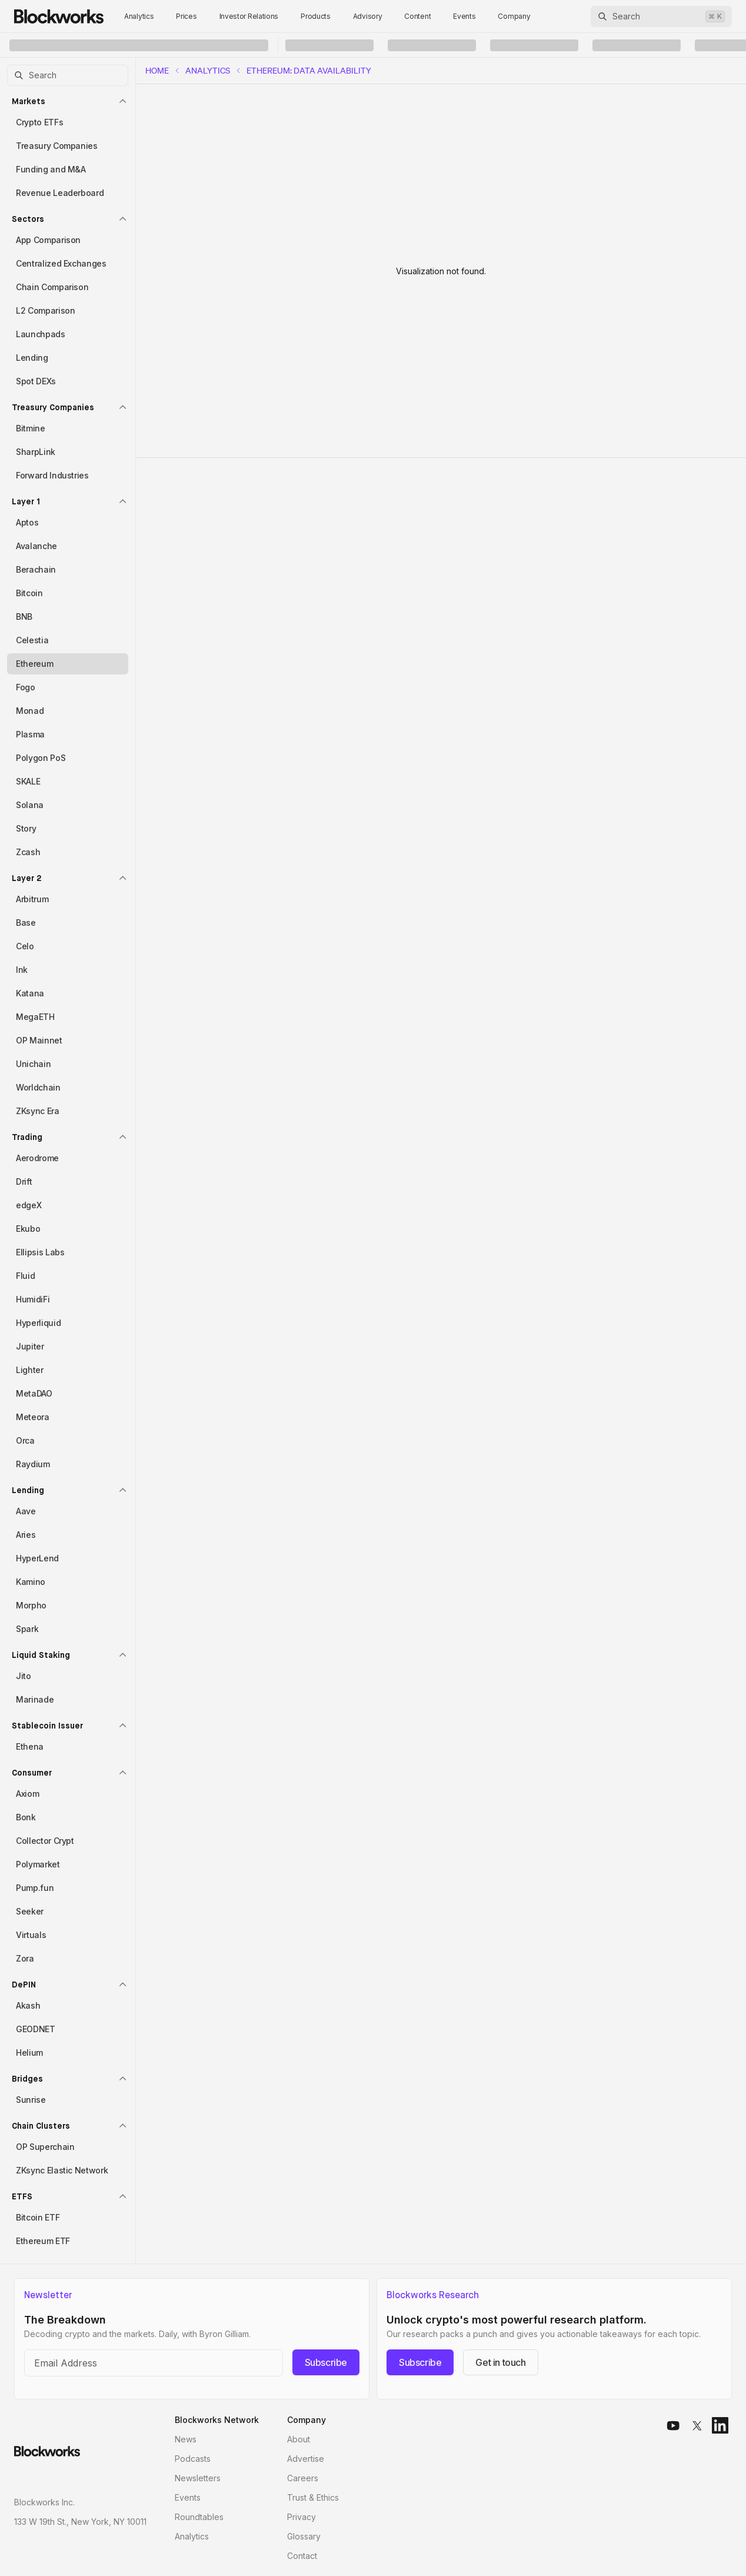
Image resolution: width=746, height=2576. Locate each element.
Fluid (25, 1276)
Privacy (301, 2517)
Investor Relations (249, 16)
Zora (25, 1958)
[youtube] (673, 2425)
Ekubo (28, 1229)
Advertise (305, 2459)
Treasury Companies (57, 146)
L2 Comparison (45, 310)
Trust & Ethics (313, 2497)
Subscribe (326, 2362)
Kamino (30, 1582)
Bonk (26, 1817)
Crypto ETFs (39, 122)
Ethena (30, 1746)
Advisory (367, 16)
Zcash (28, 852)
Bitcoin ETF (37, 2217)
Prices (186, 16)
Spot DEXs (36, 381)
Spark (27, 1629)
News (186, 2439)
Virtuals (31, 1935)
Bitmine (30, 428)
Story (26, 828)
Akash (28, 2005)
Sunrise (31, 2100)
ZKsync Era (37, 1111)
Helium (29, 2052)
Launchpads (40, 334)
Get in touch (500, 2362)
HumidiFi (32, 1299)
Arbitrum (32, 899)
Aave (26, 1511)
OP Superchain (45, 2147)
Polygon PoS (40, 758)
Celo (25, 946)
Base (26, 923)
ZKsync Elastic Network (62, 2170)
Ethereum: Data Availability (309, 70)
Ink (22, 970)
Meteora (32, 1417)
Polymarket (38, 1864)
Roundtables (199, 2517)
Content (417, 16)
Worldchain (38, 1087)
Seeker (30, 1911)
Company (514, 16)
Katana (30, 993)
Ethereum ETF (43, 2241)
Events (464, 16)
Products (316, 16)
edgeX (28, 1205)
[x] (696, 2425)
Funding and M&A (51, 169)
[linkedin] (720, 2425)
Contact (302, 2556)
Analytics (139, 16)
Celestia (32, 640)
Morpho (31, 1605)
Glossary (304, 2536)
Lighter (30, 1370)
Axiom (27, 1794)
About (298, 2439)
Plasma (30, 734)
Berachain (36, 569)
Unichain (33, 1064)
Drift (24, 1181)
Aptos (27, 522)
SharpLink (35, 452)
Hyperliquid (38, 1323)
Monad (30, 711)
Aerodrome (37, 1158)
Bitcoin (29, 593)
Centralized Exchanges (61, 263)
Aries (25, 1535)
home (157, 70)
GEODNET (35, 2029)
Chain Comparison (52, 287)
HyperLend (37, 1558)
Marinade (35, 1699)
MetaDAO (34, 1393)
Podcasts (193, 2459)
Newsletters (198, 2478)
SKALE (28, 781)
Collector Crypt (45, 1841)
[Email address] (153, 2362)
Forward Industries (52, 475)
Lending (32, 358)
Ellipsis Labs (40, 1252)
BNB (24, 616)
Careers (302, 2478)
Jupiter (30, 1346)
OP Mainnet (39, 1040)
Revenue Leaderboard (60, 193)
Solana (30, 805)
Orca (25, 1440)
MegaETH (35, 1017)
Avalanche (36, 546)
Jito (23, 1676)
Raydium (33, 1464)
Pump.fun (35, 1888)
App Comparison (48, 240)
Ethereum (34, 664)
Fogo (25, 687)
